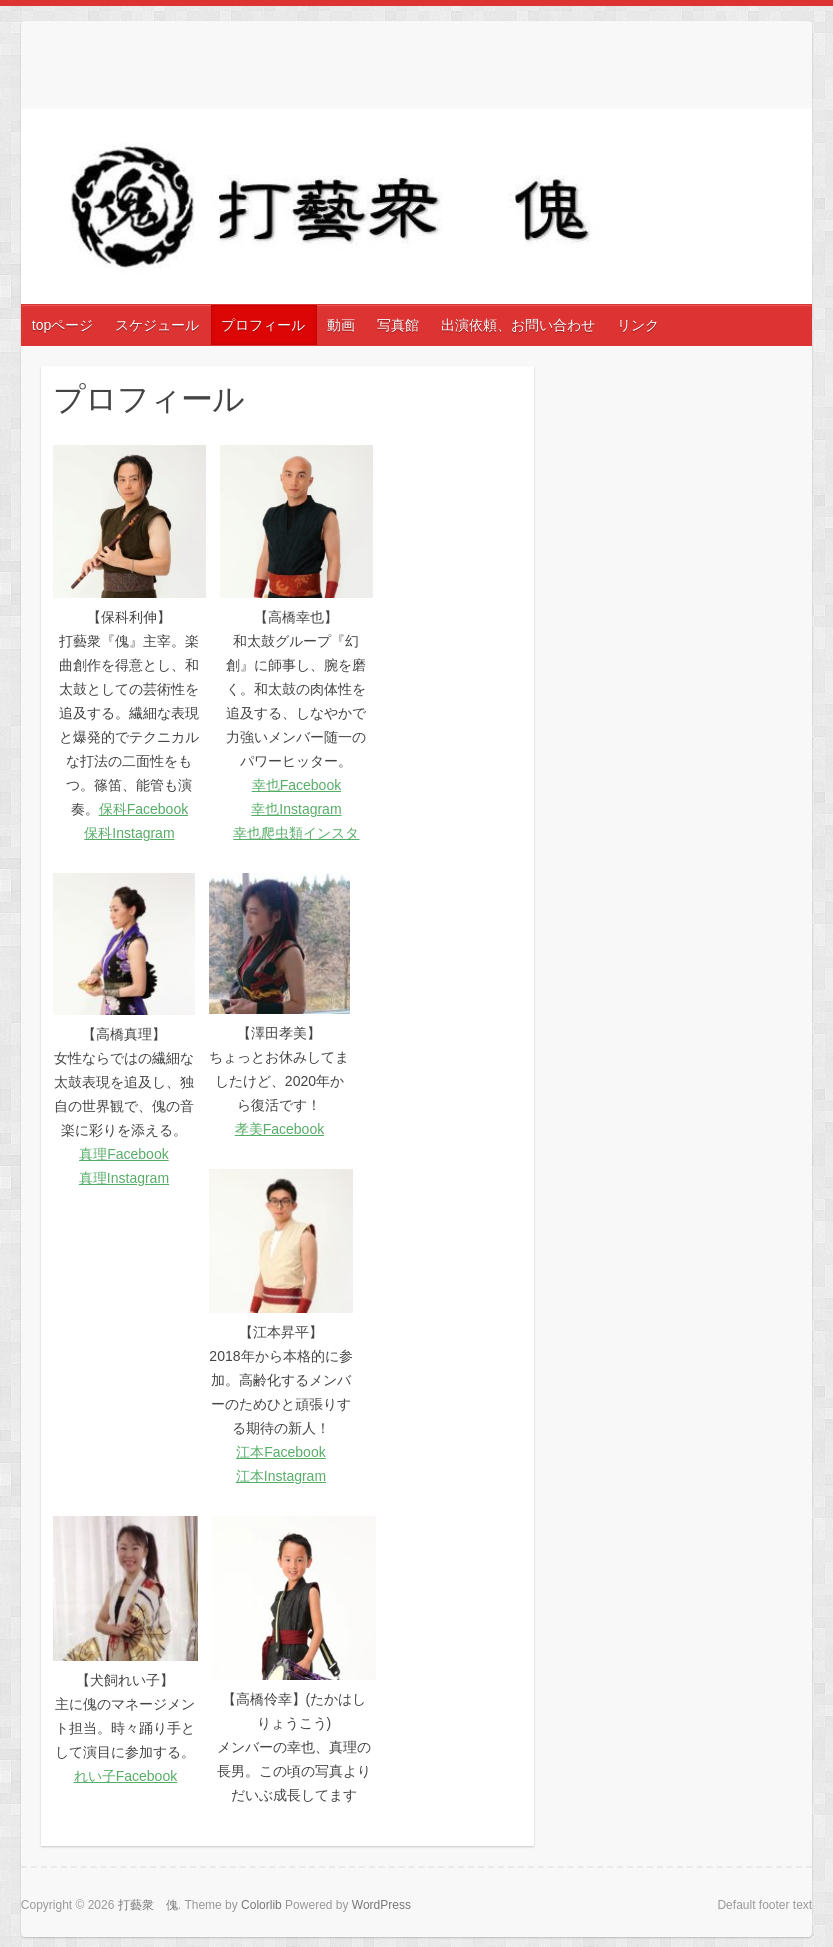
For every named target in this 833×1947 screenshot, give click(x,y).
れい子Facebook (125, 1776)
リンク (638, 325)
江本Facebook (280, 1452)
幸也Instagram (296, 809)
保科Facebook (143, 809)
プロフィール (263, 325)
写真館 (398, 325)
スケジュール (157, 325)
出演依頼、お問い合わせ (518, 325)
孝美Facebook (279, 1129)
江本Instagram (281, 1476)
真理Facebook (123, 1154)
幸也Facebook (296, 785)
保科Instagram (129, 833)
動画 (341, 325)
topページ (62, 325)
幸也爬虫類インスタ (296, 833)
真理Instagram (124, 1178)
